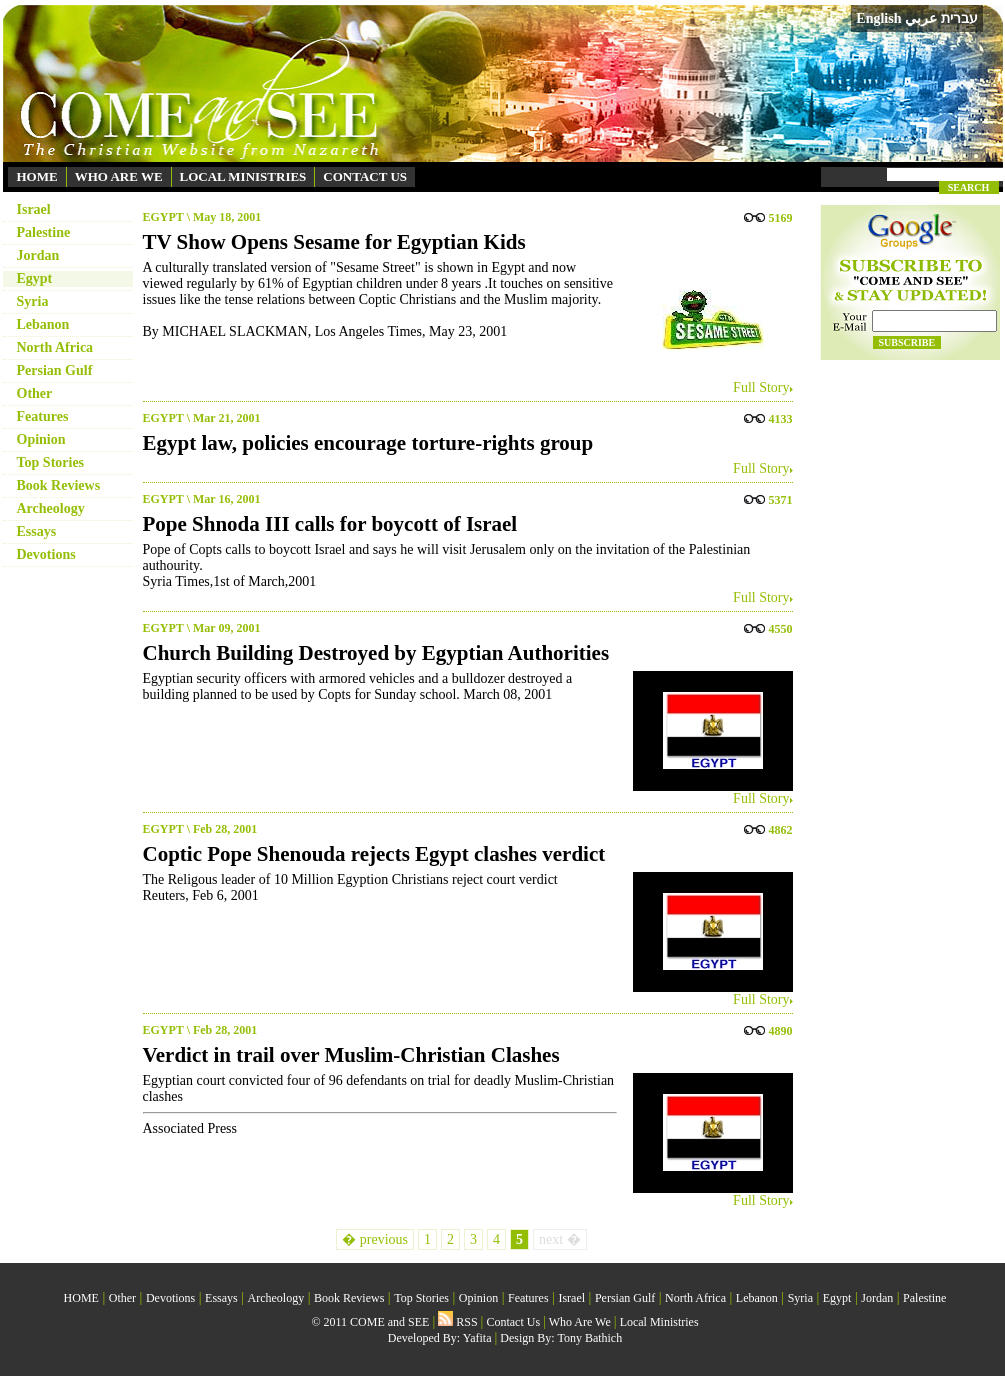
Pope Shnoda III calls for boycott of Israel (330, 524)
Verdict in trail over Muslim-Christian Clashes (351, 1055)
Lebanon (43, 324)
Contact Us (513, 1322)
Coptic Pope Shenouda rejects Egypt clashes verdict (374, 854)
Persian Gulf (55, 370)
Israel (34, 209)
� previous (375, 1239)
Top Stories (51, 462)
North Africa (55, 347)
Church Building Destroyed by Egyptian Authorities (376, 653)
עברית (959, 18)
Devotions (46, 554)
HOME (37, 176)
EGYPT (163, 217)
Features (43, 416)
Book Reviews (59, 485)
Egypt (35, 278)
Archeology (51, 508)
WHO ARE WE (119, 176)
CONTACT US (365, 176)
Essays (37, 531)
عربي (921, 18)
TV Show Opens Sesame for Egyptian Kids (334, 242)
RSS (457, 1322)
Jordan (38, 255)
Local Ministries (659, 1322)
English (878, 18)
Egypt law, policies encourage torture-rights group (368, 443)
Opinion (41, 439)
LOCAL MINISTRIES (243, 176)
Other (35, 393)
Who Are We (580, 1322)
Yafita (477, 1338)
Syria (33, 301)
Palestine (44, 232)
